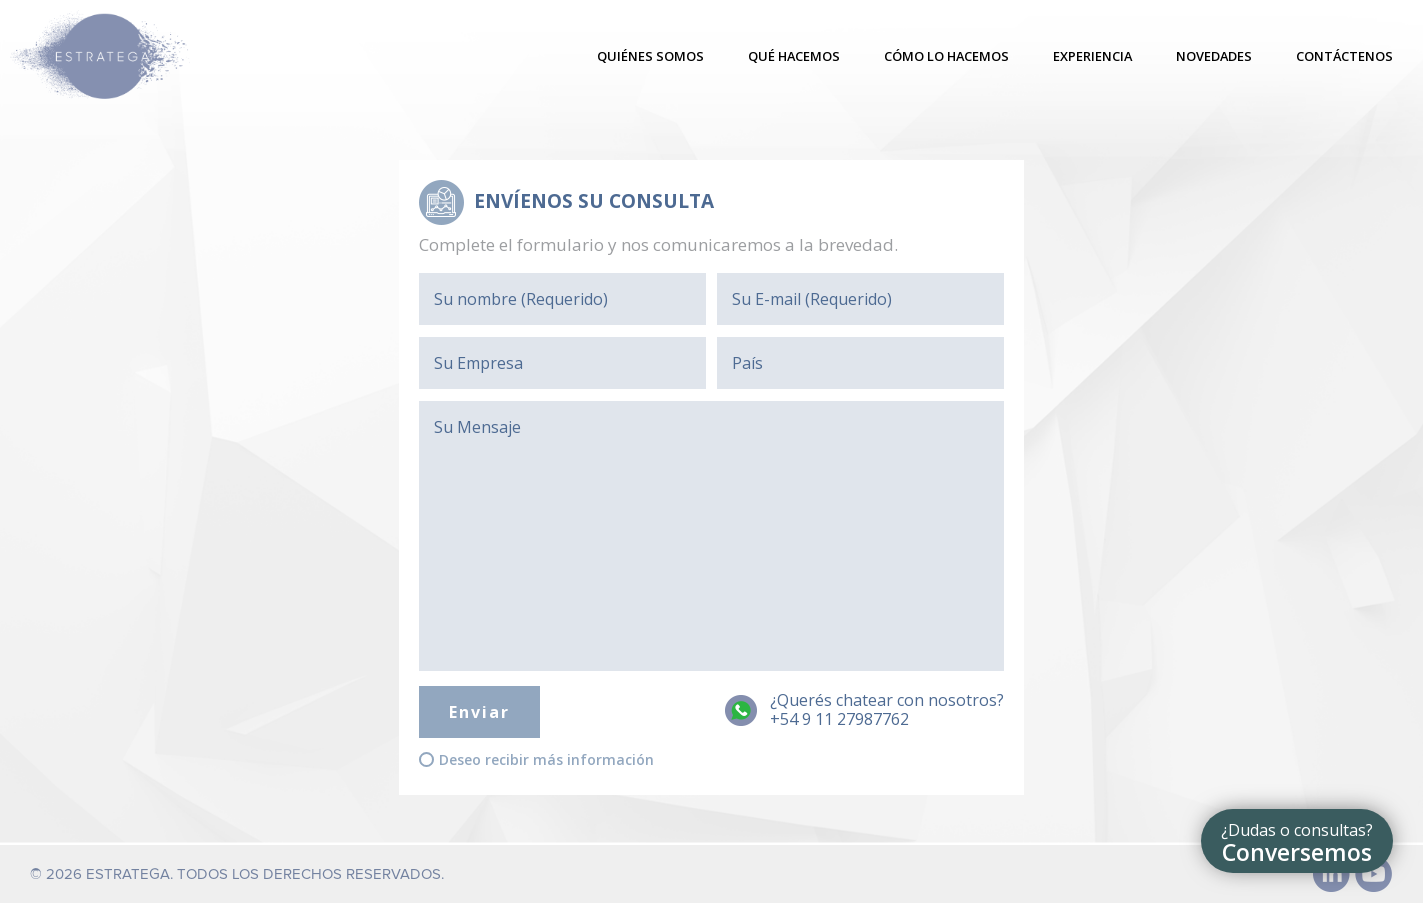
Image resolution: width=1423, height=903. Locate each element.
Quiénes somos (650, 56)
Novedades (1214, 56)
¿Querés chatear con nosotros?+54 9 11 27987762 (887, 710)
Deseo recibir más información (546, 760)
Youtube (1374, 874)
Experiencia (1092, 56)
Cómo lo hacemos (946, 56)
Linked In (1332, 874)
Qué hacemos (794, 56)
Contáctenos (1344, 56)
